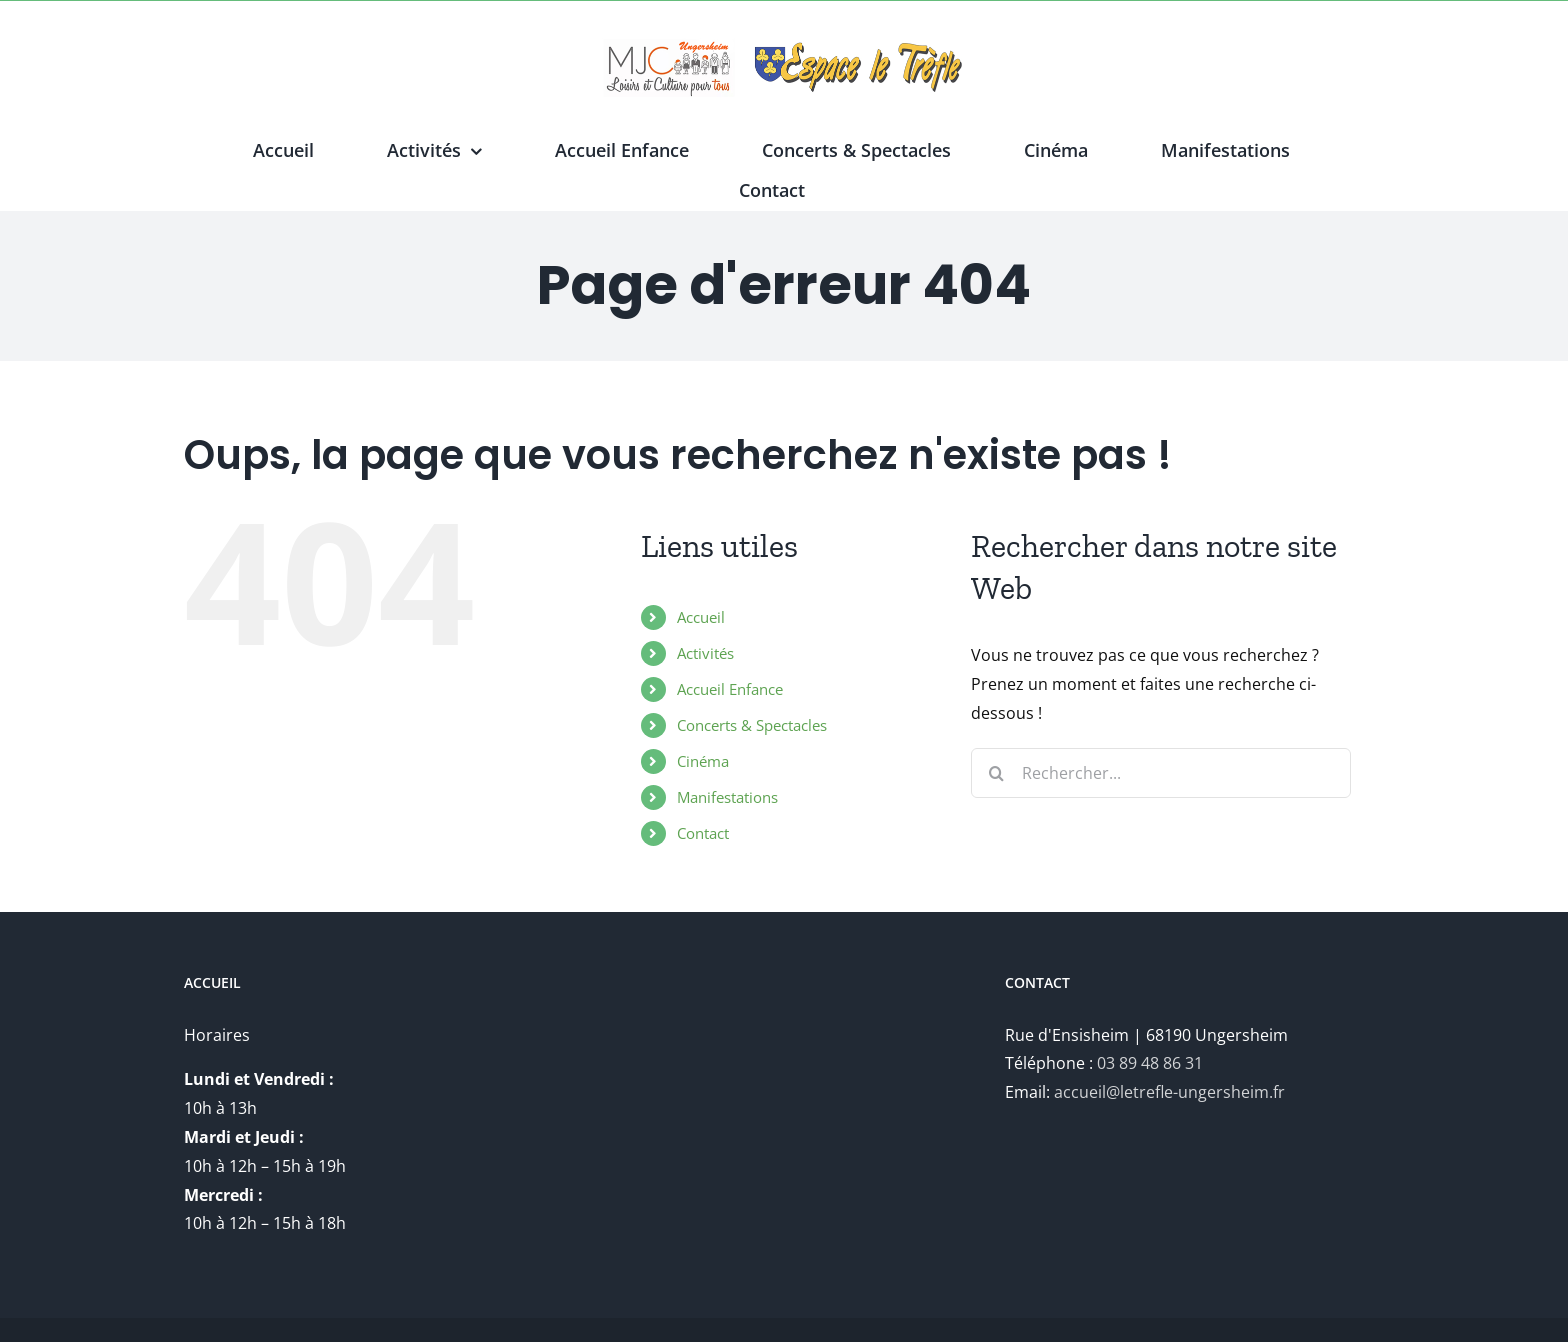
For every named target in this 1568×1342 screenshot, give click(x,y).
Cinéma (703, 761)
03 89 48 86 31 (1150, 1063)
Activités (705, 653)
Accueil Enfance (730, 689)
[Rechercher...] (1161, 773)
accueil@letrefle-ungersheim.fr (1169, 1092)
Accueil (701, 617)
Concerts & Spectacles (752, 725)
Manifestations (727, 797)
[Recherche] (996, 773)
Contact (703, 833)
